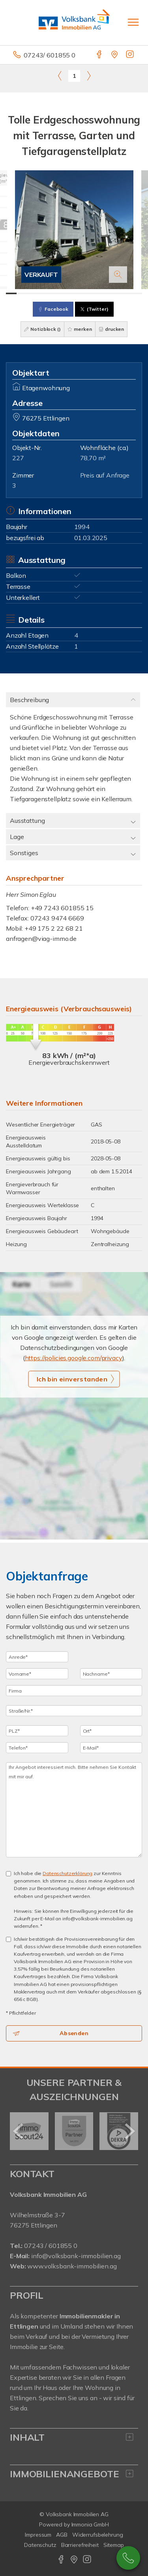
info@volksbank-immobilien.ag (76, 2256)
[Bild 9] (95, 293)
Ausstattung (27, 820)
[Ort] (111, 1730)
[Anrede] (37, 1656)
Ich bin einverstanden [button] (72, 1379)
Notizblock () (42, 329)
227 (18, 458)
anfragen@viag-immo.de (41, 938)
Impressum (38, 2534)
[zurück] (19, 2131)
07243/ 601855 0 (49, 55)
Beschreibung (29, 700)
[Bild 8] (84, 293)
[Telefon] (37, 1747)
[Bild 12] (126, 293)
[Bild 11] (116, 293)
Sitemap (113, 2544)
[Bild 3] (32, 293)
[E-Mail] (111, 1747)
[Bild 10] (105, 293)
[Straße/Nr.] (74, 1710)
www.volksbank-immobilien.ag (71, 2266)
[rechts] (88, 75)
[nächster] (129, 2131)
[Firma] (74, 1690)
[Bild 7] (74, 293)
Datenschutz (40, 2544)
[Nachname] (111, 1673)
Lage (17, 837)
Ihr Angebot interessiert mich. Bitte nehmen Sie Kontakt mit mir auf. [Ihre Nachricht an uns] (74, 1809)
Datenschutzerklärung (67, 1873)
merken (79, 329)
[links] (59, 75)
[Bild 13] (136, 293)
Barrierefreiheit (80, 2544)
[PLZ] (37, 1730)
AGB (61, 2534)
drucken (111, 329)
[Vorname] (37, 1673)
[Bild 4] (42, 293)
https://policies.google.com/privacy (73, 1358)
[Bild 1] (11, 293)
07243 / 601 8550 (128, 2558)
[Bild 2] (22, 293)
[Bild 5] (53, 293)
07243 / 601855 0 (50, 2246)
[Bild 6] (63, 293)
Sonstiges (24, 853)
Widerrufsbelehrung (97, 2534)
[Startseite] (74, 22)
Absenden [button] (74, 2033)
